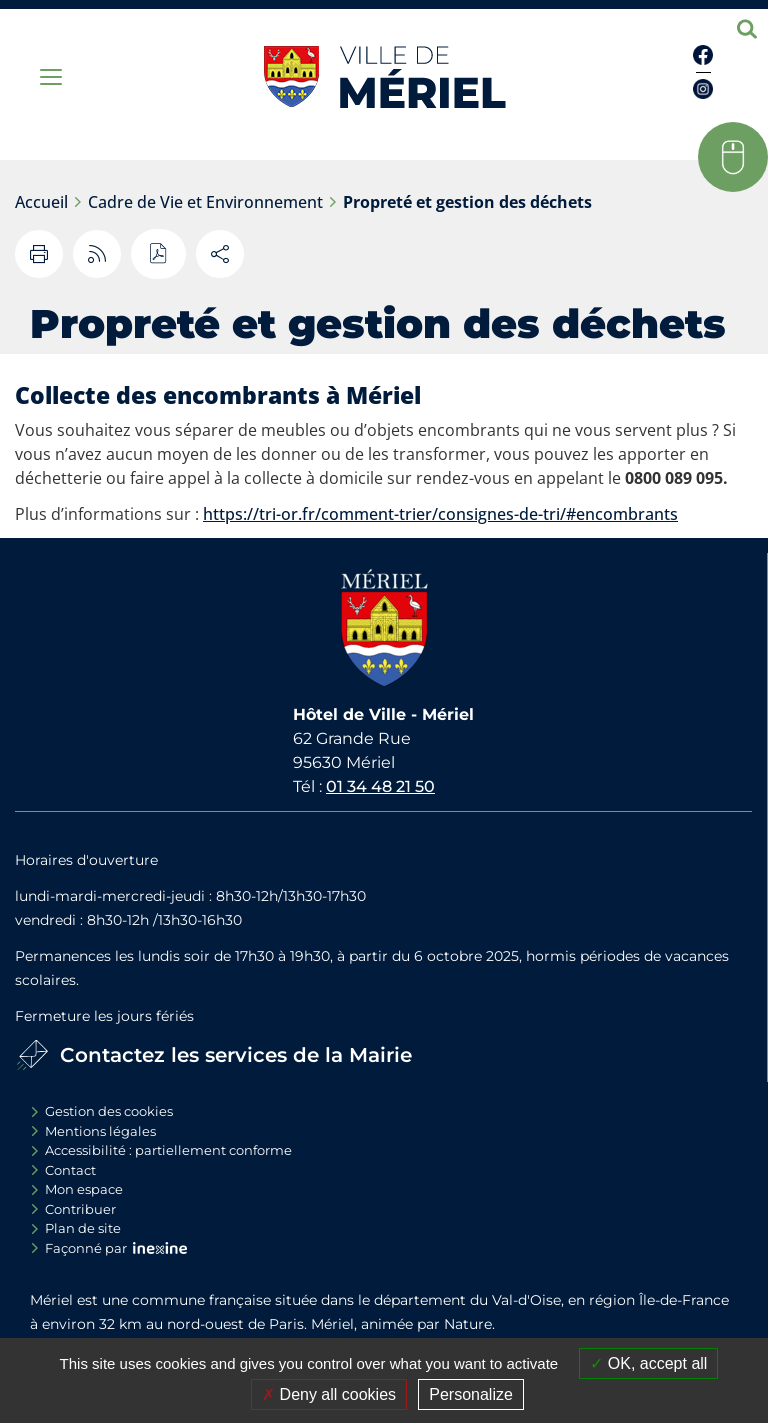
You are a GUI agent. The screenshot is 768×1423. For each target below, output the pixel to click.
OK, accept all (648, 1363)
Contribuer (80, 1209)
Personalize (471, 1394)
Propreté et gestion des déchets (467, 202)
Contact (70, 1170)
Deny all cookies (329, 1394)
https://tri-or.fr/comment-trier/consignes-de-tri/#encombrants (440, 514)
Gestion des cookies (109, 1111)
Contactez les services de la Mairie (236, 1055)
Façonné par (86, 1248)
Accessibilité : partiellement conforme (168, 1150)
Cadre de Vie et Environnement (205, 202)
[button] (733, 157)
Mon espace (84, 1189)
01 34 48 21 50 (380, 786)
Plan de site (83, 1228)
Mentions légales (100, 1131)
